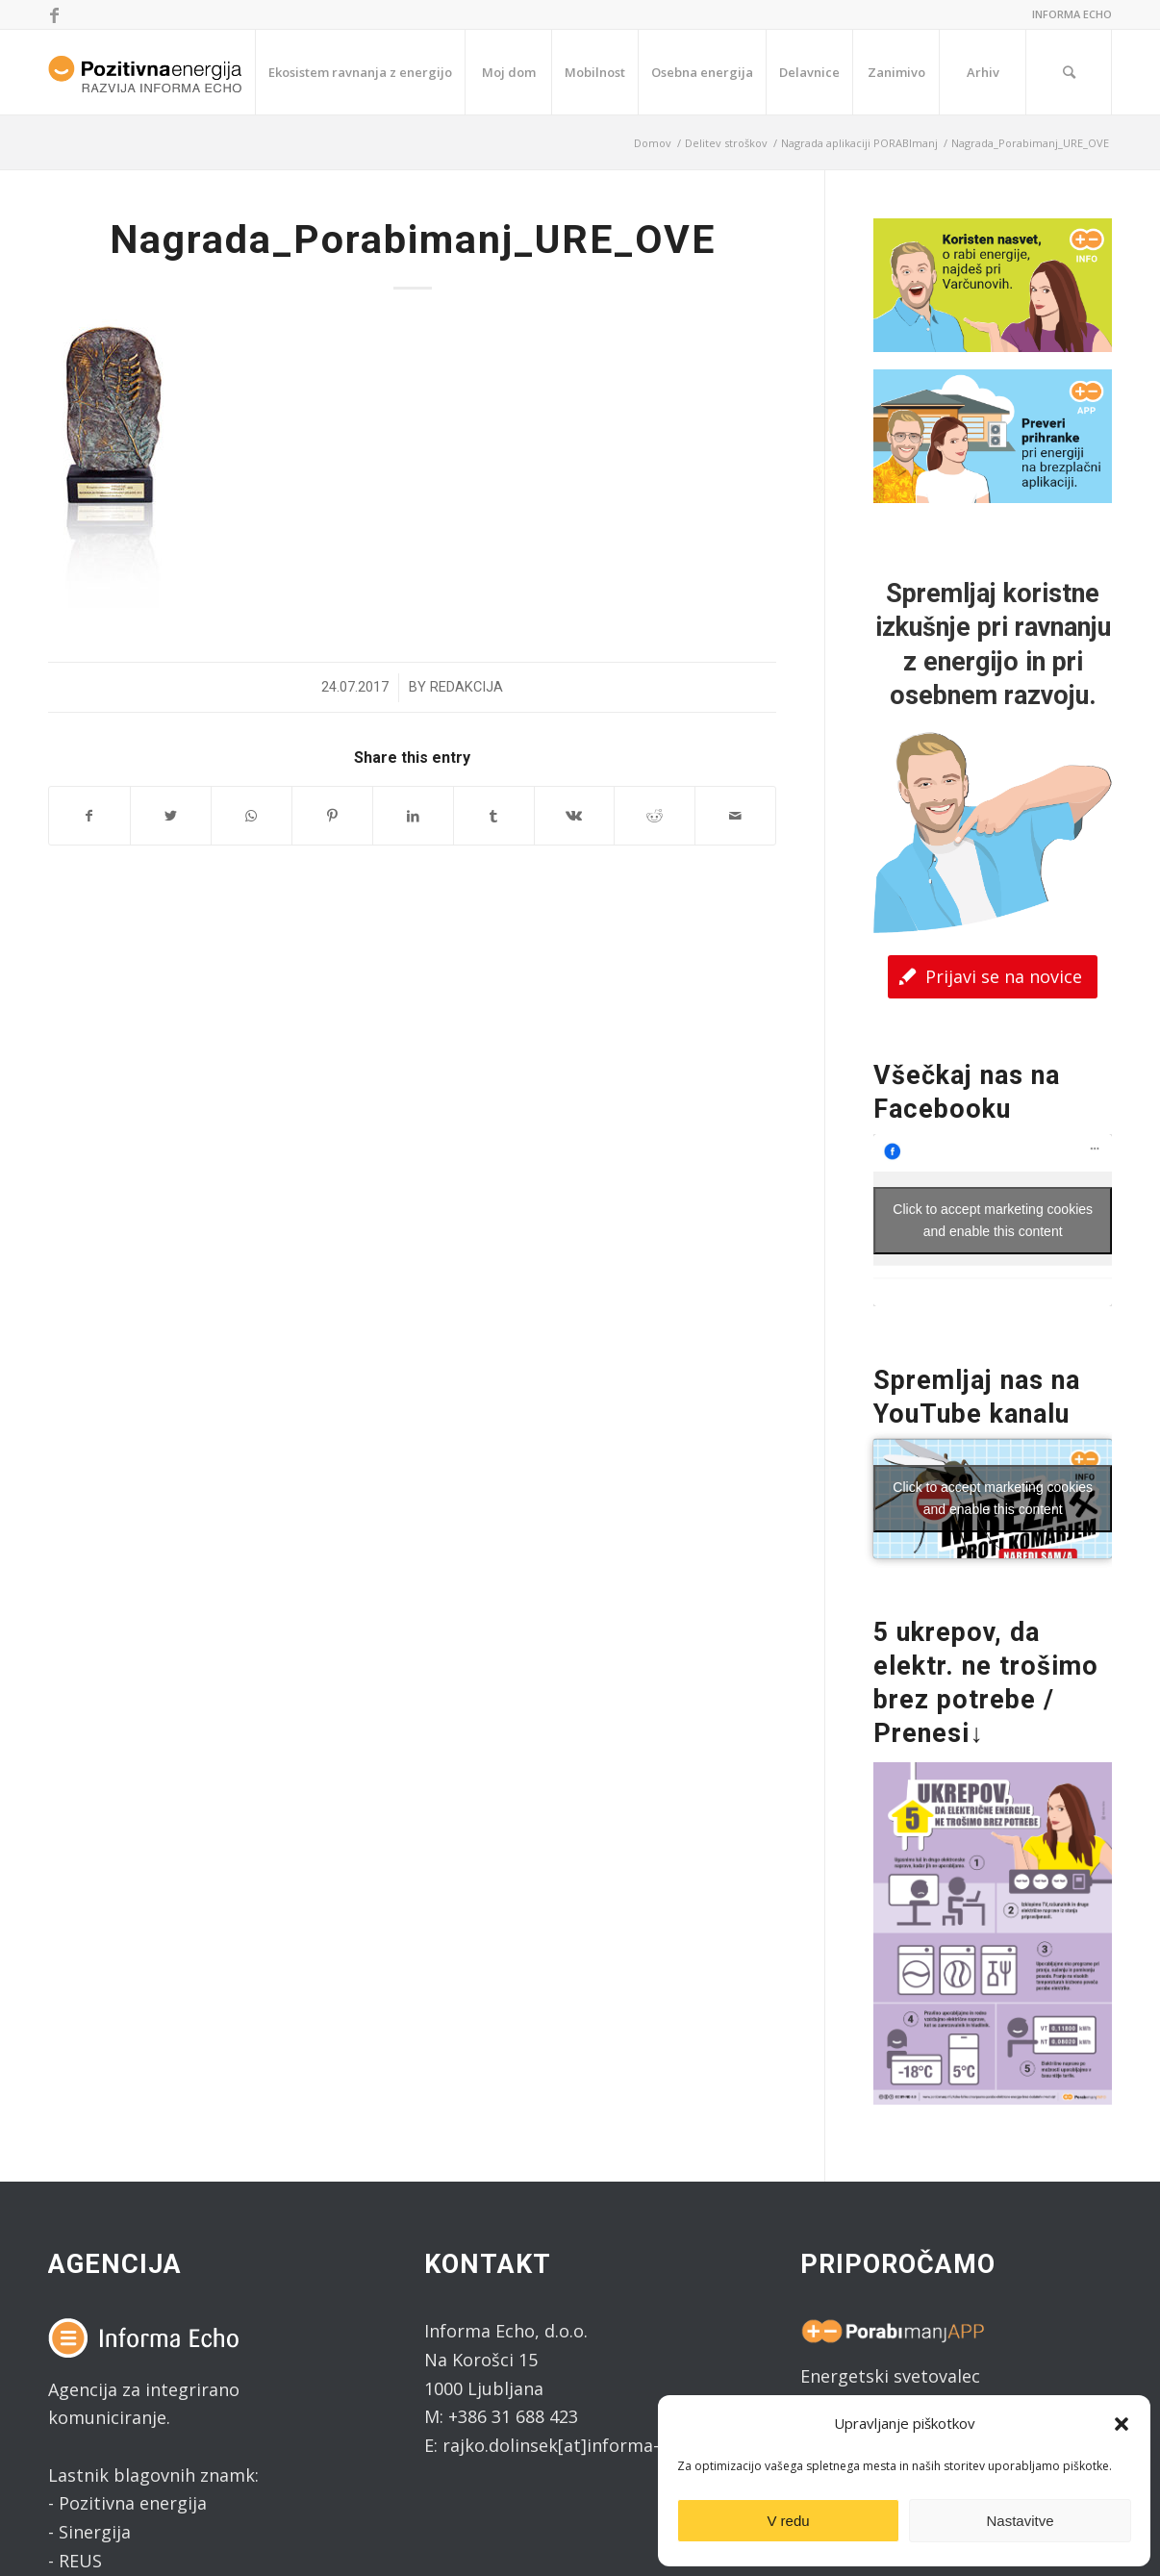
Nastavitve (1019, 2521)
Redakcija (466, 686)
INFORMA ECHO (1072, 14)
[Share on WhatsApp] (251, 816)
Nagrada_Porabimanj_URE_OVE (413, 239)
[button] (1121, 2424)
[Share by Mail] (735, 816)
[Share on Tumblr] (494, 816)
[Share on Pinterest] (332, 816)
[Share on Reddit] (654, 816)
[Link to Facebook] (53, 14)
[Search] (1068, 72)
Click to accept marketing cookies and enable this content (993, 1220)
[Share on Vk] (575, 816)
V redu (788, 2521)
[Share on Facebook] (89, 816)
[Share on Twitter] (171, 816)
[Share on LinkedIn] (413, 816)
